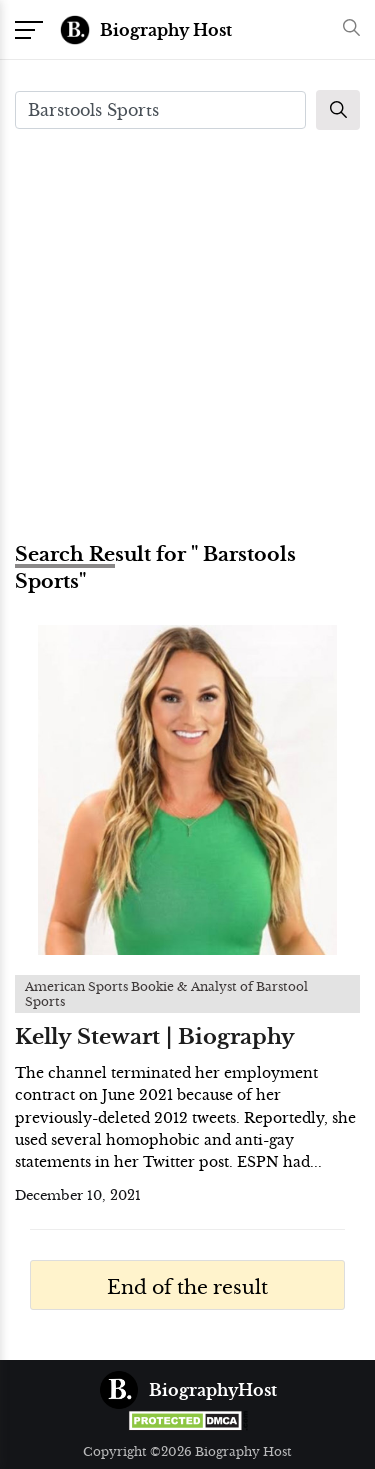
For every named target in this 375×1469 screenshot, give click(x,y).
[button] (346, 29)
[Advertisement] (187, 333)
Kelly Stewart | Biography (155, 1037)
